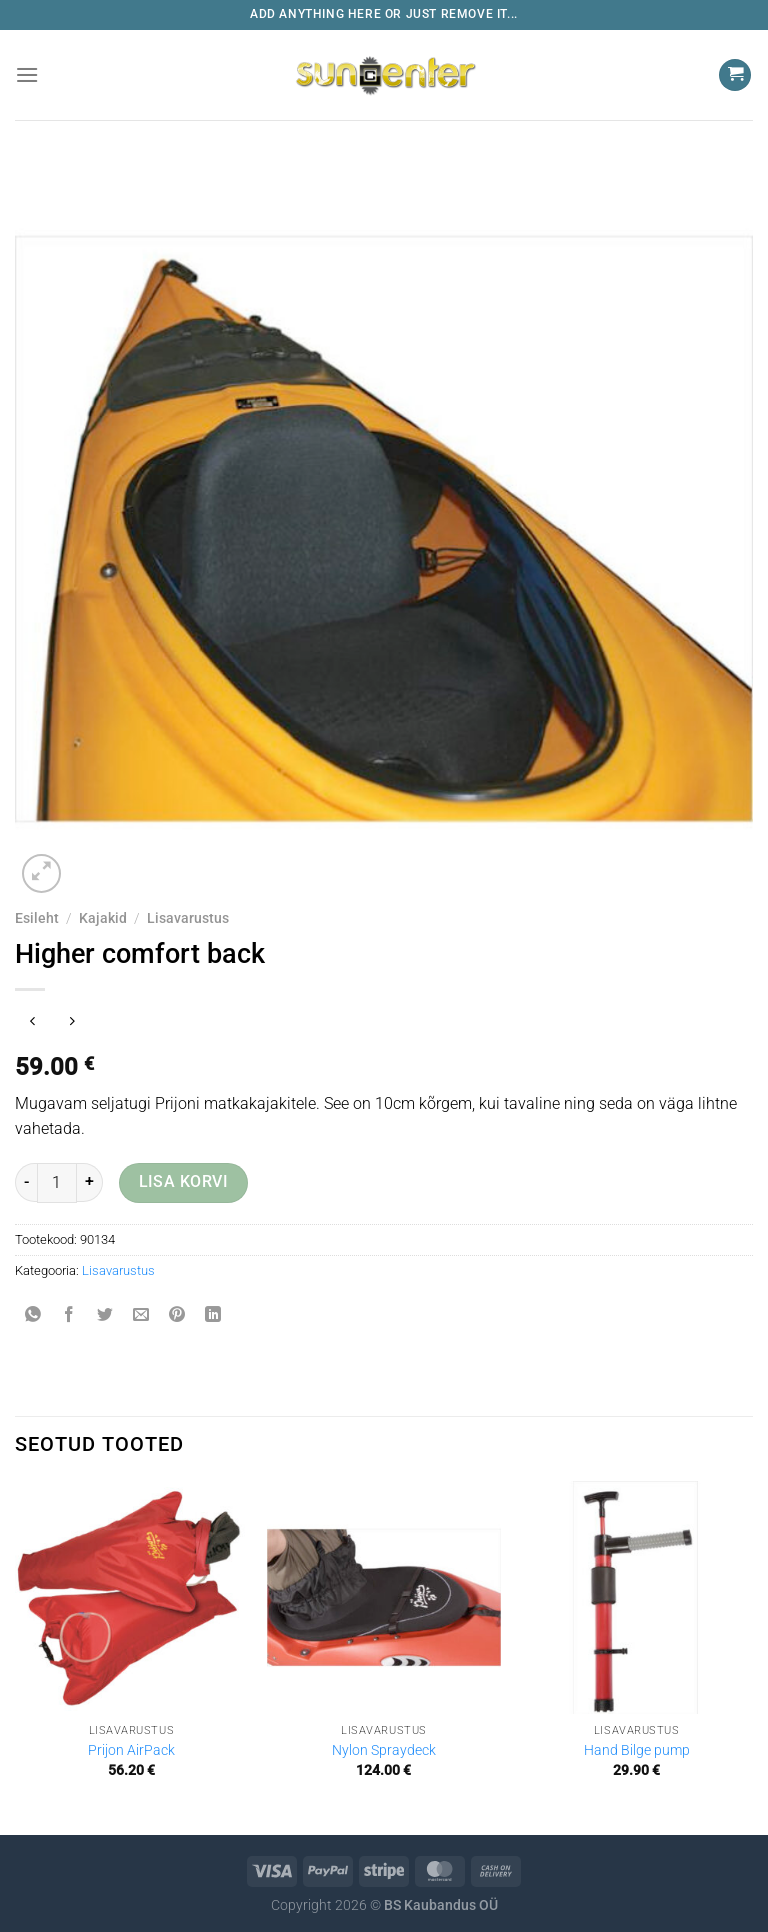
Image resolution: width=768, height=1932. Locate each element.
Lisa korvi (184, 1182)
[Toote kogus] (57, 1183)
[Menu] (27, 74)
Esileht (37, 918)
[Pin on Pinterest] (177, 1315)
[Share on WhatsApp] (33, 1315)
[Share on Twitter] (105, 1315)
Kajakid (103, 918)
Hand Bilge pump (637, 1750)
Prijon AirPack (131, 1750)
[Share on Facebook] (69, 1315)
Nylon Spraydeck (384, 1750)
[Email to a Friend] (141, 1315)
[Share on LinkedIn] (213, 1315)
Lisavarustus (188, 918)
